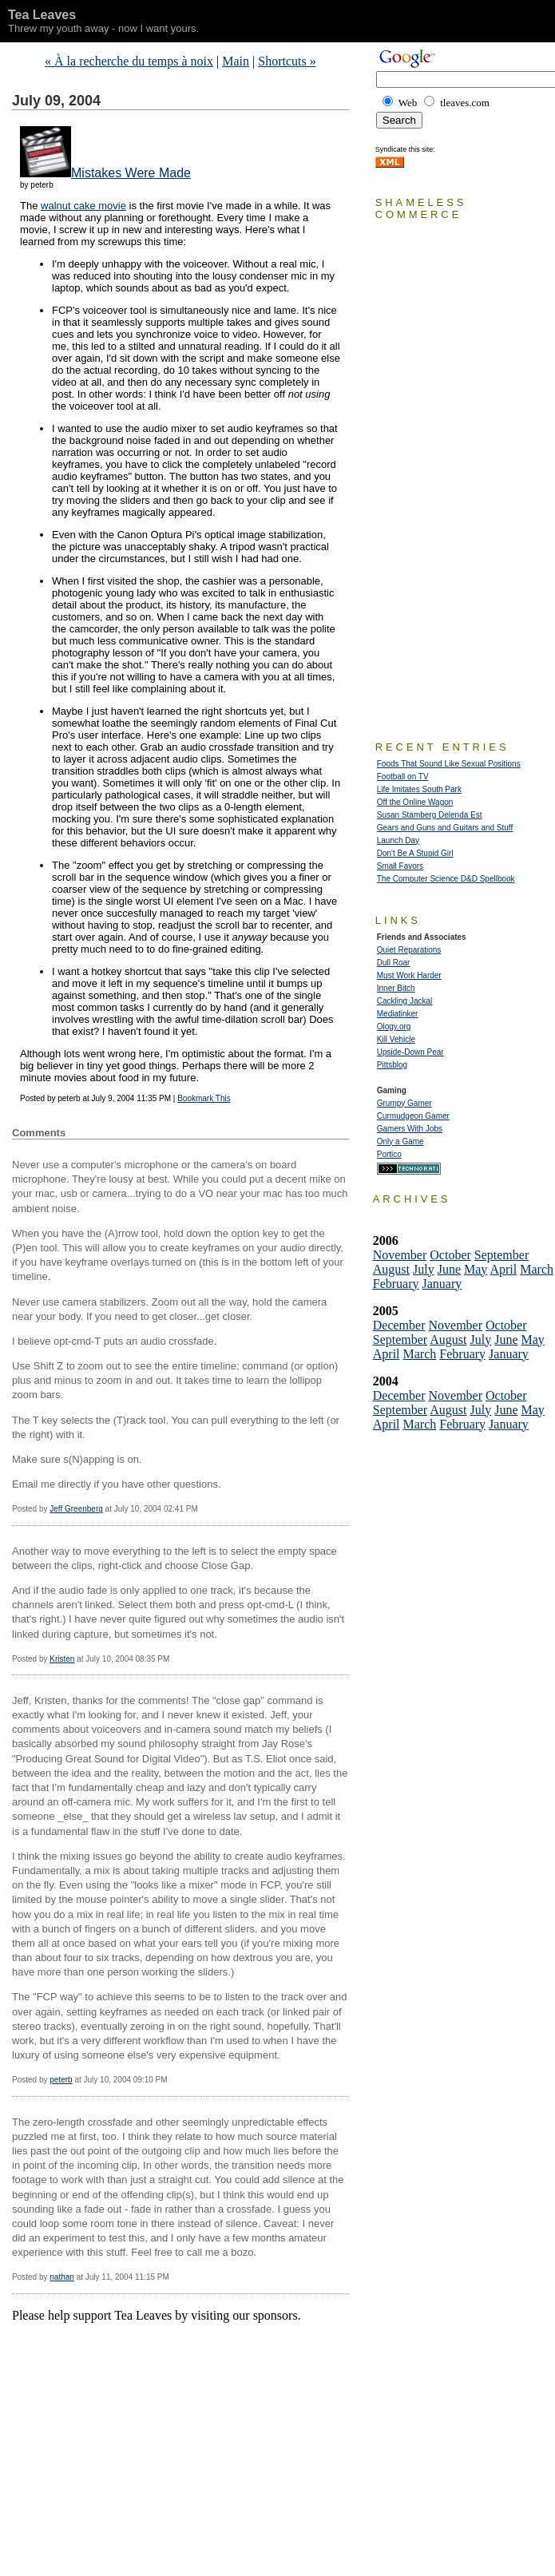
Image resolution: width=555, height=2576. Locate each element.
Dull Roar (393, 962)
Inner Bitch (396, 988)
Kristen (62, 1659)
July (423, 1269)
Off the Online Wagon (415, 802)
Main (235, 61)
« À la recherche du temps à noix (129, 61)
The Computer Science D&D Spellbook (446, 878)
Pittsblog (392, 1064)
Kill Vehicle (396, 1039)
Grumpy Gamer (404, 1103)
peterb (61, 2079)
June (449, 1269)
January (442, 1283)
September (501, 1255)
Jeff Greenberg (76, 1508)
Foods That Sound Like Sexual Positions (449, 763)
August (391, 1269)
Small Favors (400, 866)
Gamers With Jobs (409, 1128)
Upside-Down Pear (410, 1052)
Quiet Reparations (409, 949)
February (396, 1283)
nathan (62, 2277)
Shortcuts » (286, 61)
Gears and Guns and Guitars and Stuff (445, 827)
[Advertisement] (199, 2347)
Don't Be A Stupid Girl (415, 853)
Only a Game (400, 1141)
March (536, 1269)
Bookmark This (204, 1098)
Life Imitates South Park (419, 789)
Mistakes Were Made (131, 173)
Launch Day (398, 840)
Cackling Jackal (404, 1001)
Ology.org (394, 1026)
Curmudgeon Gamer (413, 1116)
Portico (389, 1154)
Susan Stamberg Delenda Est (429, 814)
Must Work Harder (409, 975)
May (475, 1269)
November (400, 1255)
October (450, 1255)
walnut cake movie (83, 206)
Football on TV (403, 776)
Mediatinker (397, 1013)
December (399, 1325)
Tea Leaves (42, 15)
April (503, 1269)
